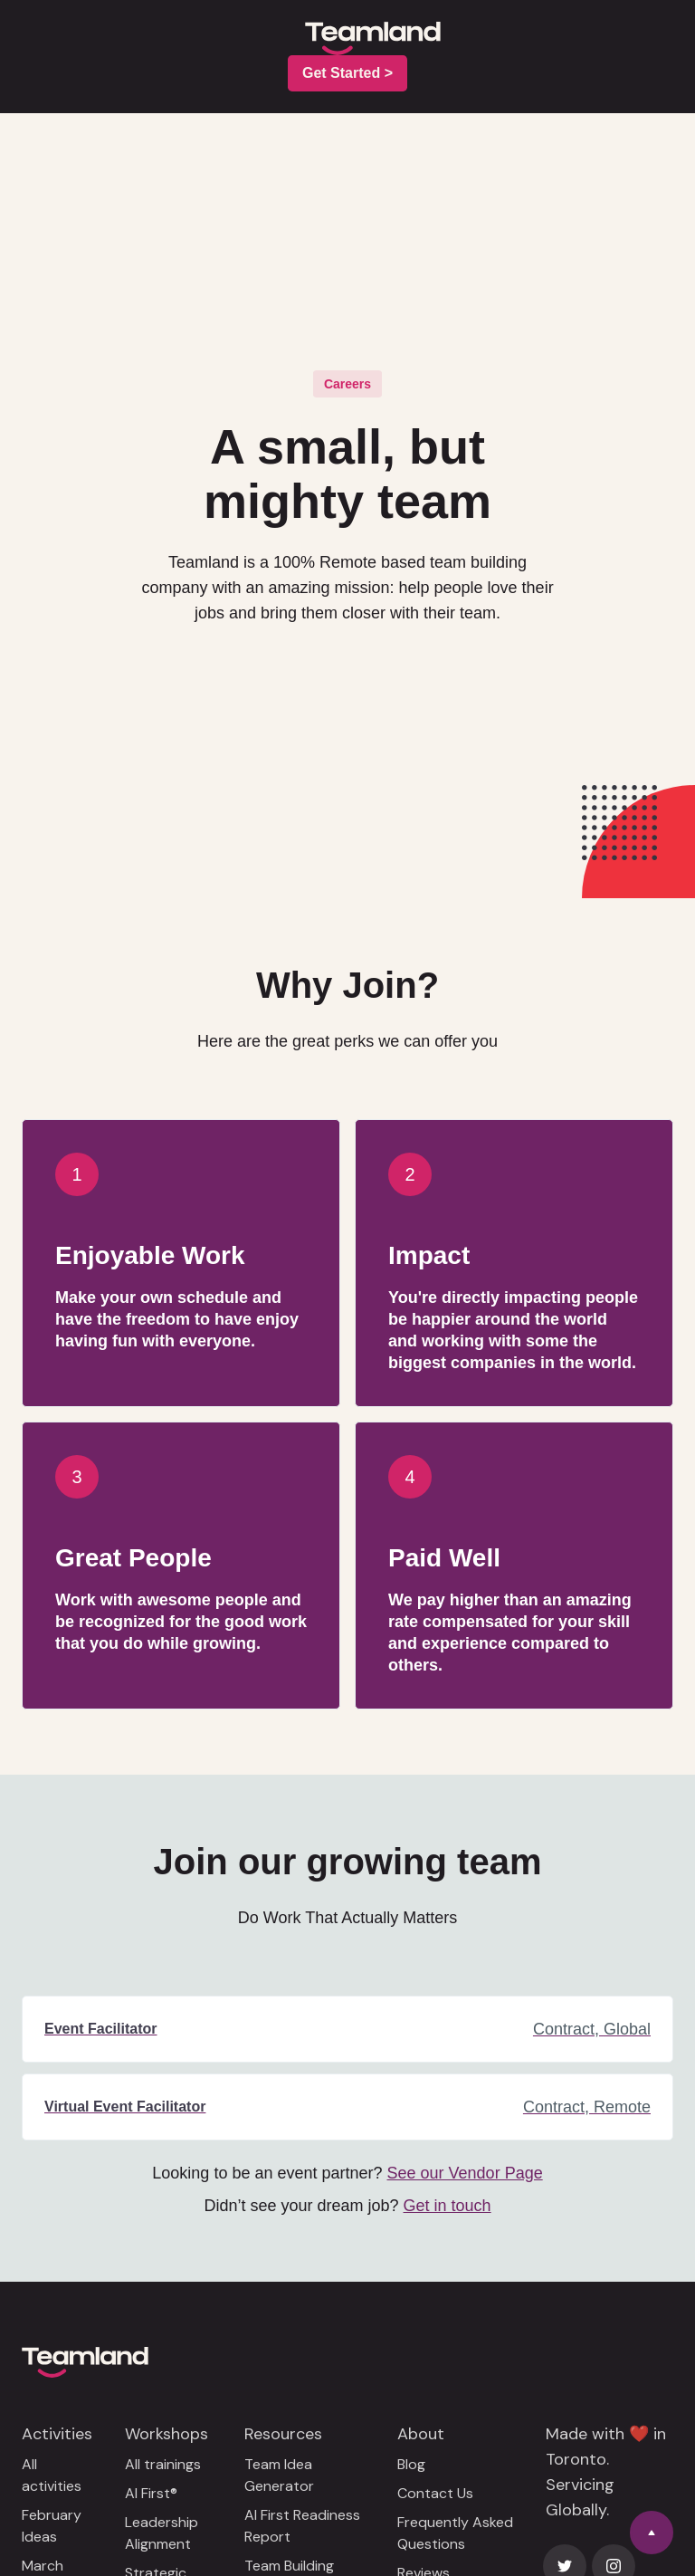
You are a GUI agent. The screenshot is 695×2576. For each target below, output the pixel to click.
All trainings (163, 2464)
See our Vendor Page (465, 2173)
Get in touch (447, 2206)
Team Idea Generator (279, 2475)
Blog (411, 2464)
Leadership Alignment (161, 2533)
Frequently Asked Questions (455, 2533)
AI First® (151, 2493)
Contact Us (435, 2493)
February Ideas (51, 2525)
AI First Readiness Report (302, 2525)
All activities (51, 2475)
